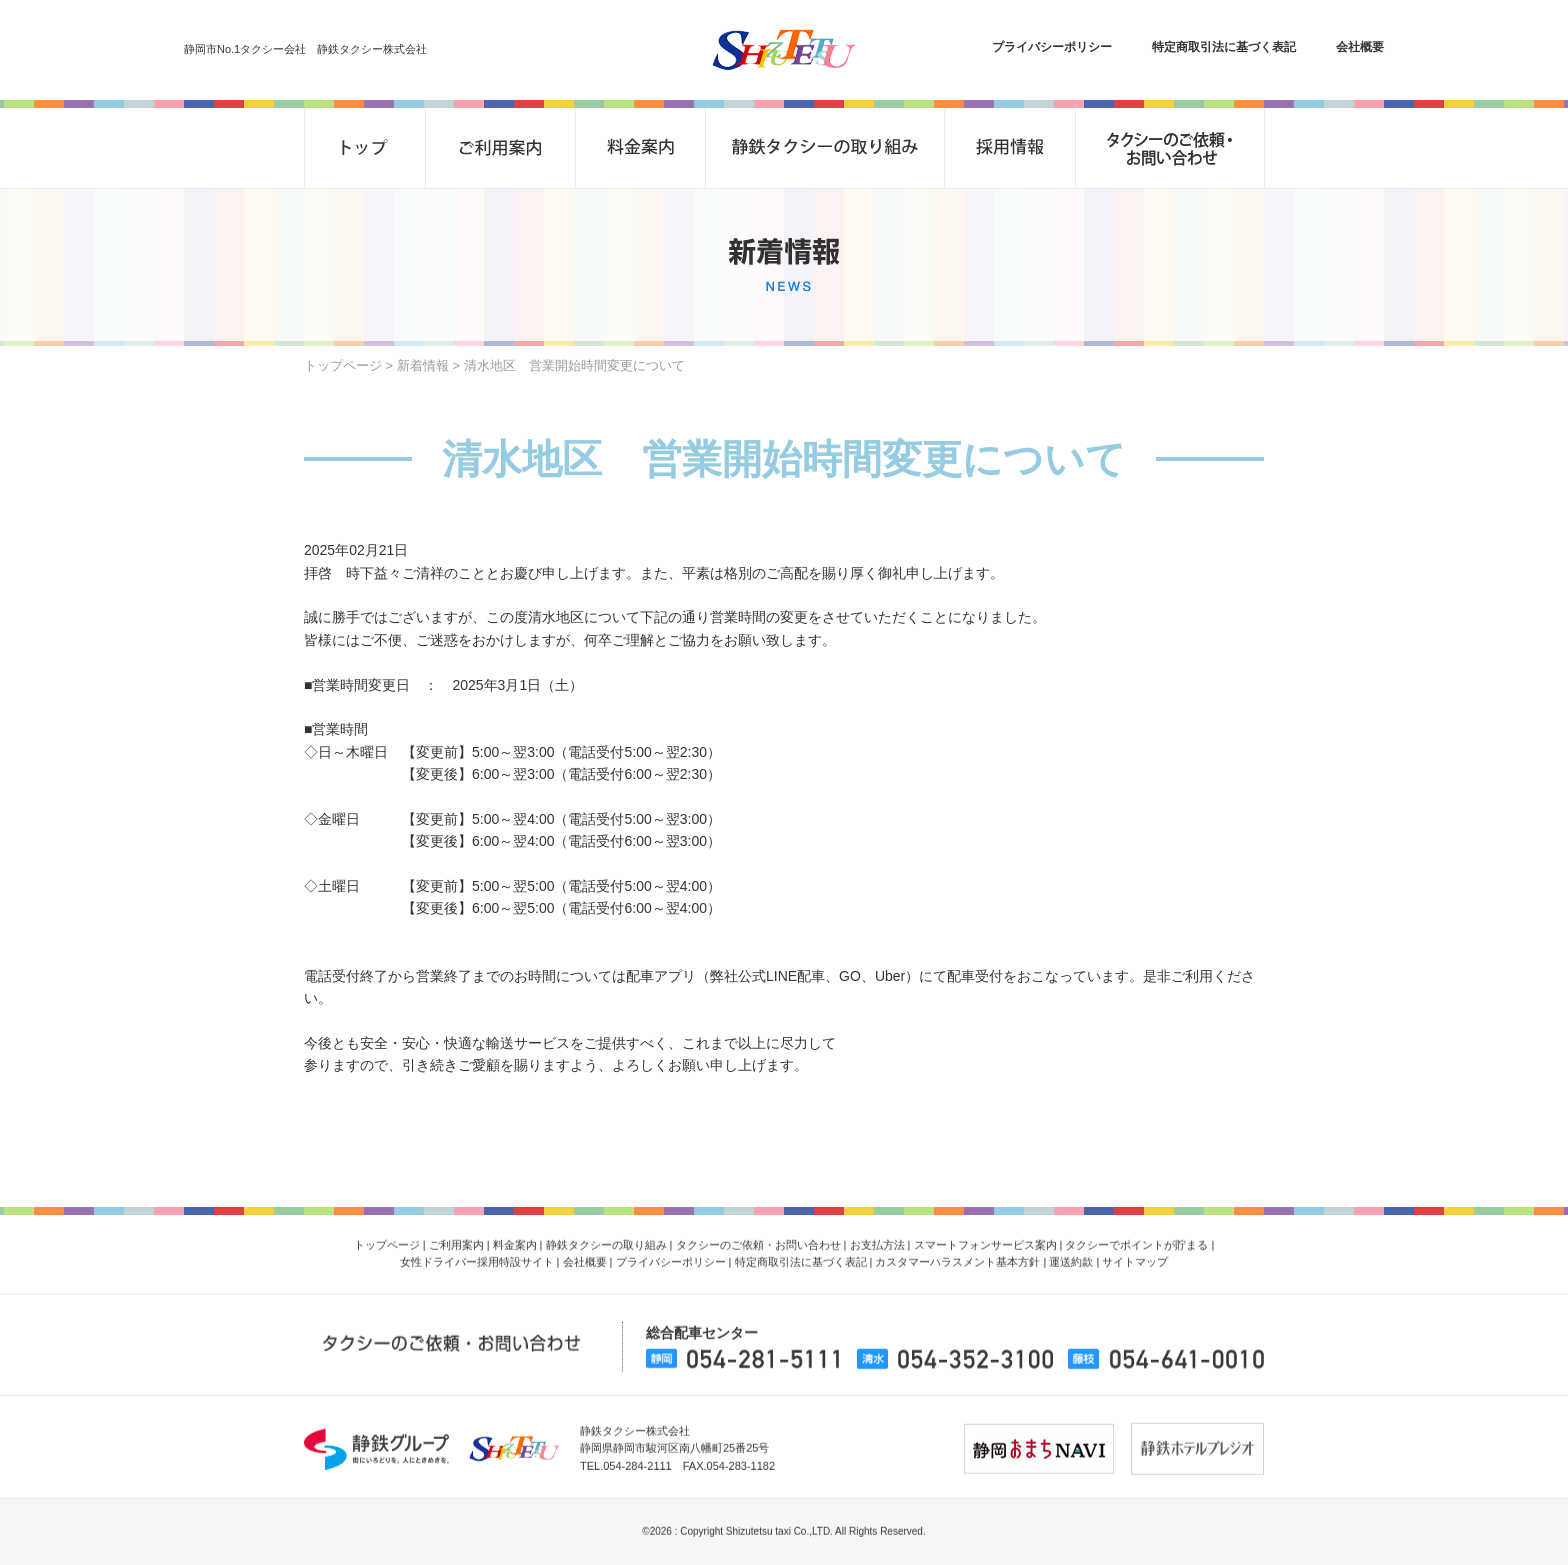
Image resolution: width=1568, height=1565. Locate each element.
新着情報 (423, 365)
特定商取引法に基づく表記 (1224, 47)
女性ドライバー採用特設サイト (477, 1254)
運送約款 (1071, 1254)
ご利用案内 (456, 1236)
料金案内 (515, 1236)
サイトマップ (1135, 1254)
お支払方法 (877, 1236)
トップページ (343, 365)
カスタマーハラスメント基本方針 (957, 1254)
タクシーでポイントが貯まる (1136, 1236)
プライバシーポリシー (1052, 47)
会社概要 (1360, 47)
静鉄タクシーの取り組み (606, 1236)
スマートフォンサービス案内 (985, 1236)
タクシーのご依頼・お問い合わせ (758, 1236)
